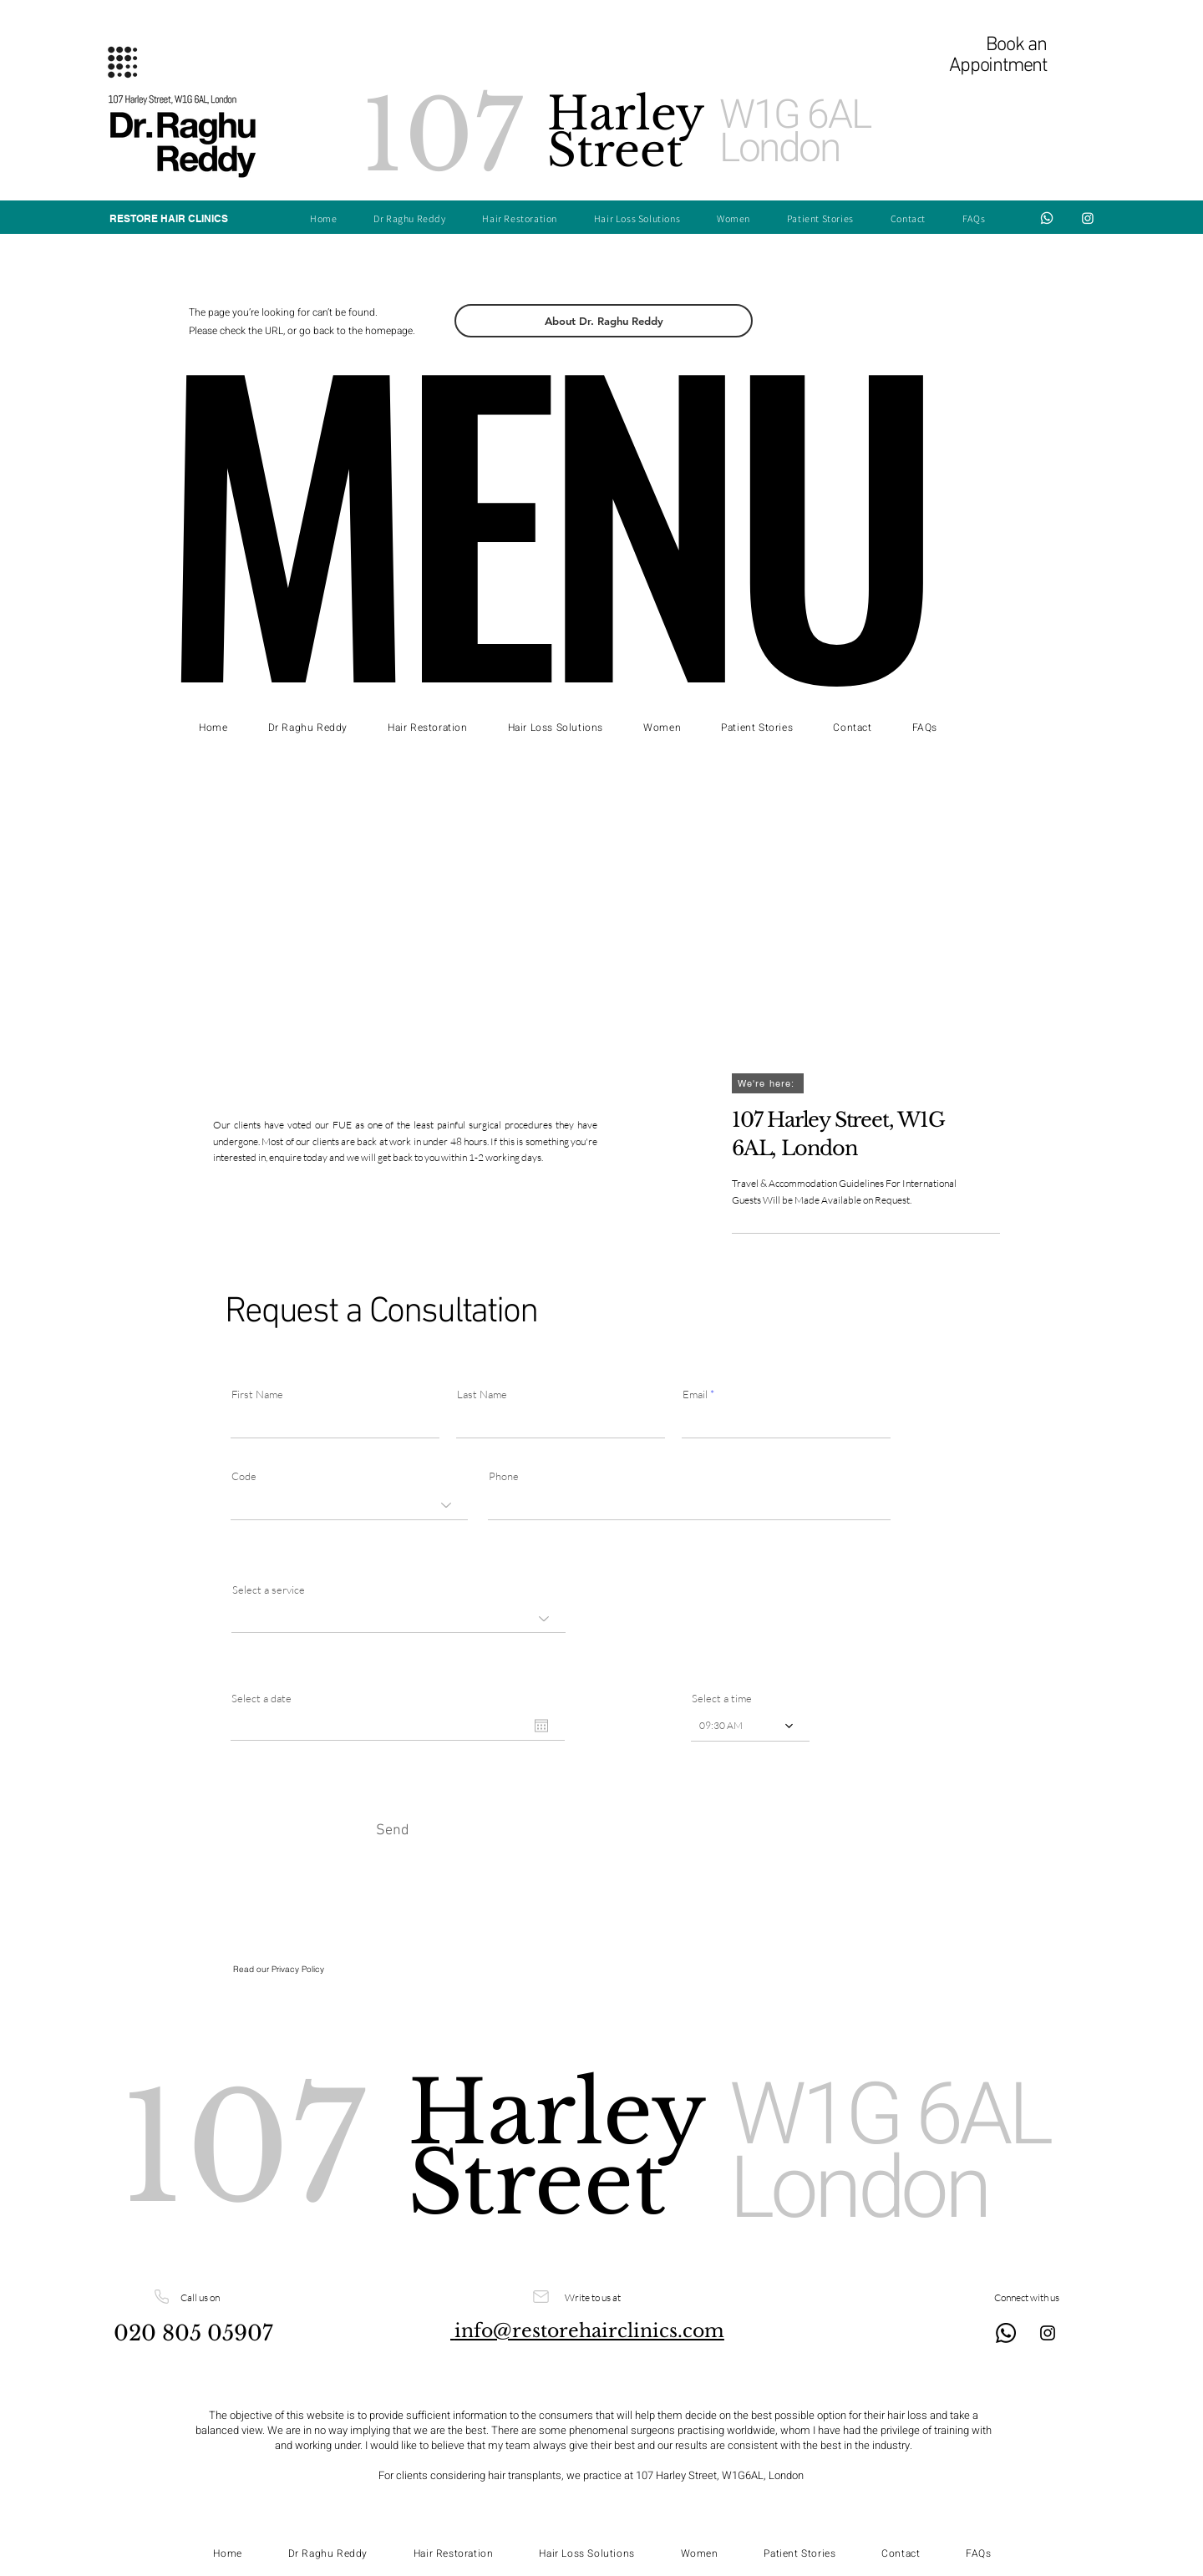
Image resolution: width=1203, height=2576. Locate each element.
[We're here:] (768, 1083)
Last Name (482, 1394)
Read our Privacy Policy (280, 1969)
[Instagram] (1087, 218)
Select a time (722, 1698)
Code (243, 1476)
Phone (504, 1476)
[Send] (393, 1830)
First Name (257, 1394)
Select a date (261, 1698)
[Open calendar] (541, 1725)
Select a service (268, 1590)
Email (695, 1394)
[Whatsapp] (1046, 218)
